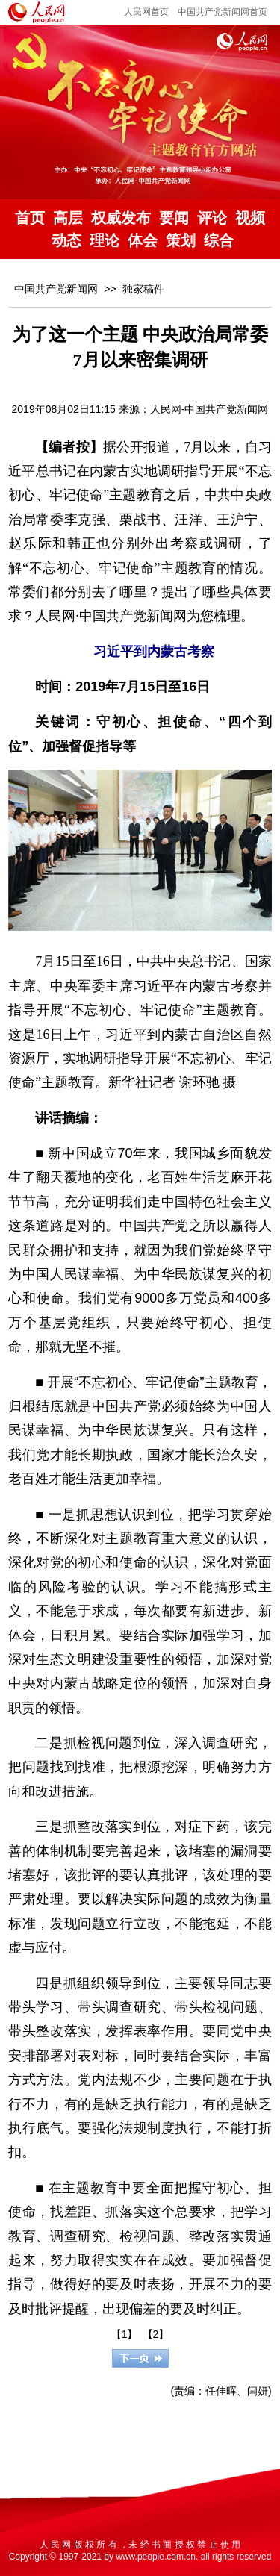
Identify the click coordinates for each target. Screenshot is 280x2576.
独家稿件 (143, 289)
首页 (30, 218)
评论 (212, 218)
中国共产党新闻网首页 (222, 12)
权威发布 (121, 218)
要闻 (174, 218)
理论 (104, 240)
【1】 (124, 2334)
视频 (250, 218)
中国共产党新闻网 (56, 289)
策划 (181, 240)
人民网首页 (146, 12)
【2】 (156, 2334)
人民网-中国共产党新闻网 (209, 409)
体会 (143, 240)
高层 (68, 218)
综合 (219, 240)
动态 (66, 240)
